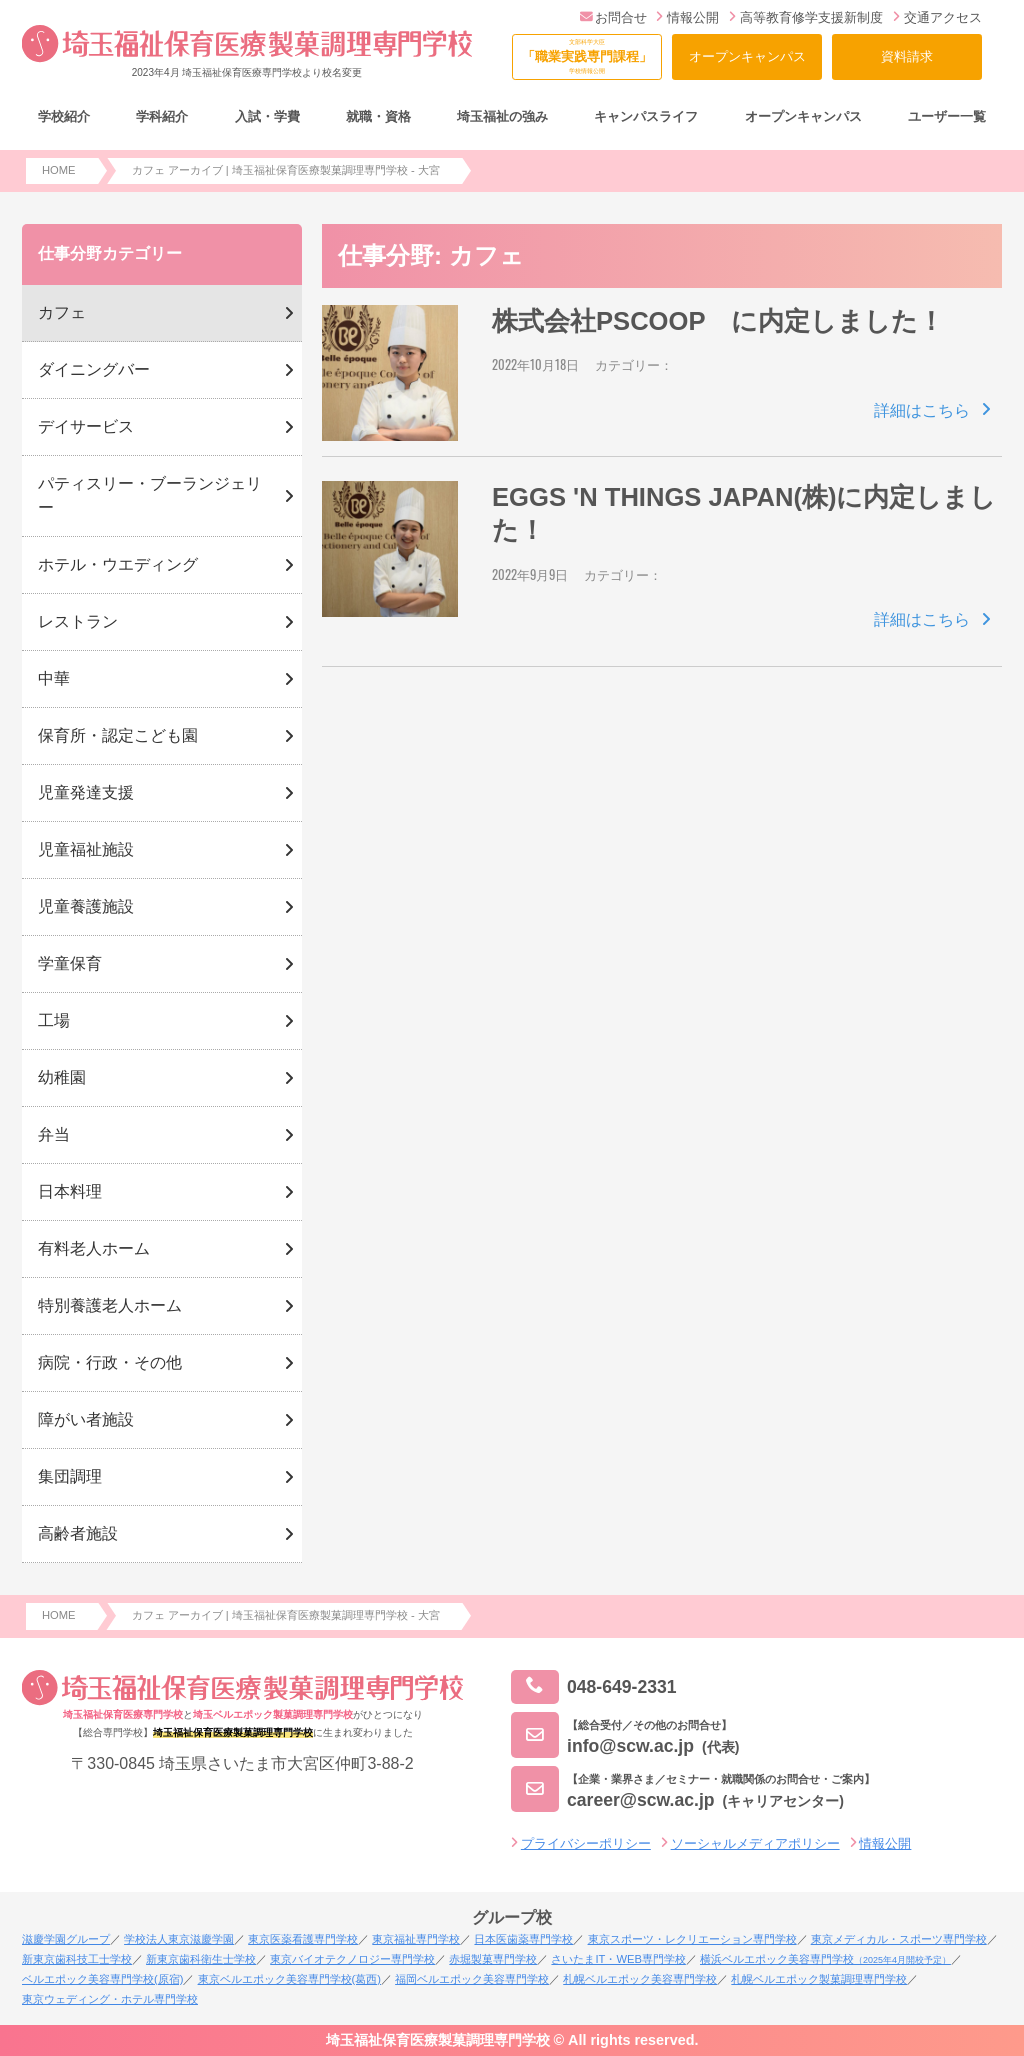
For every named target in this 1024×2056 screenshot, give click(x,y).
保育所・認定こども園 (118, 735)
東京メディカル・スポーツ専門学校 (899, 1939)
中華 (54, 678)
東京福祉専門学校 (416, 1939)
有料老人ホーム (94, 1248)
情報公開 (687, 17)
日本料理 (70, 1191)
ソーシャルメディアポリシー (755, 1843)
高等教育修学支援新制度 (806, 17)
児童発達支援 (86, 792)
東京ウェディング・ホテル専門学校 (110, 1999)
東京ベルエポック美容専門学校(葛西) (289, 1979)
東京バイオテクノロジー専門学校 (352, 1959)
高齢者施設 (78, 1533)
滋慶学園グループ (66, 1939)
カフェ (62, 312)
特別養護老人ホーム (110, 1305)
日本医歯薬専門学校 (523, 1939)
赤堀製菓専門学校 (493, 1959)
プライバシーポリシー (586, 1843)
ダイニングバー (94, 369)
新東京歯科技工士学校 (77, 1959)
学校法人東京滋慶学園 (179, 1939)
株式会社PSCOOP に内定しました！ (718, 321)
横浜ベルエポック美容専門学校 (825, 1959)
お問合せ (613, 17)
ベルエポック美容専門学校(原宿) (102, 1979)
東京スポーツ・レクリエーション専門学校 (692, 1939)
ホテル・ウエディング (118, 564)
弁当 (54, 1134)
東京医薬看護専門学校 (303, 1939)
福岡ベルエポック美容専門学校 (472, 1979)
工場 (54, 1020)
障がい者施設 (86, 1419)
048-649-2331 (594, 1687)
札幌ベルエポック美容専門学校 (640, 1979)
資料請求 (907, 56)
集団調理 (70, 1476)
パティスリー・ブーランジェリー (150, 495)
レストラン (78, 621)
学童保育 (70, 963)
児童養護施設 (86, 906)
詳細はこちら (922, 410)
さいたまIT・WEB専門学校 (618, 1959)
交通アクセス (937, 17)
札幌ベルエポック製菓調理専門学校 (819, 1979)
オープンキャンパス (747, 56)
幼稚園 (62, 1077)
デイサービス (86, 426)
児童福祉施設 (86, 849)
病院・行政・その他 (110, 1362)
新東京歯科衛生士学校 (201, 1959)
